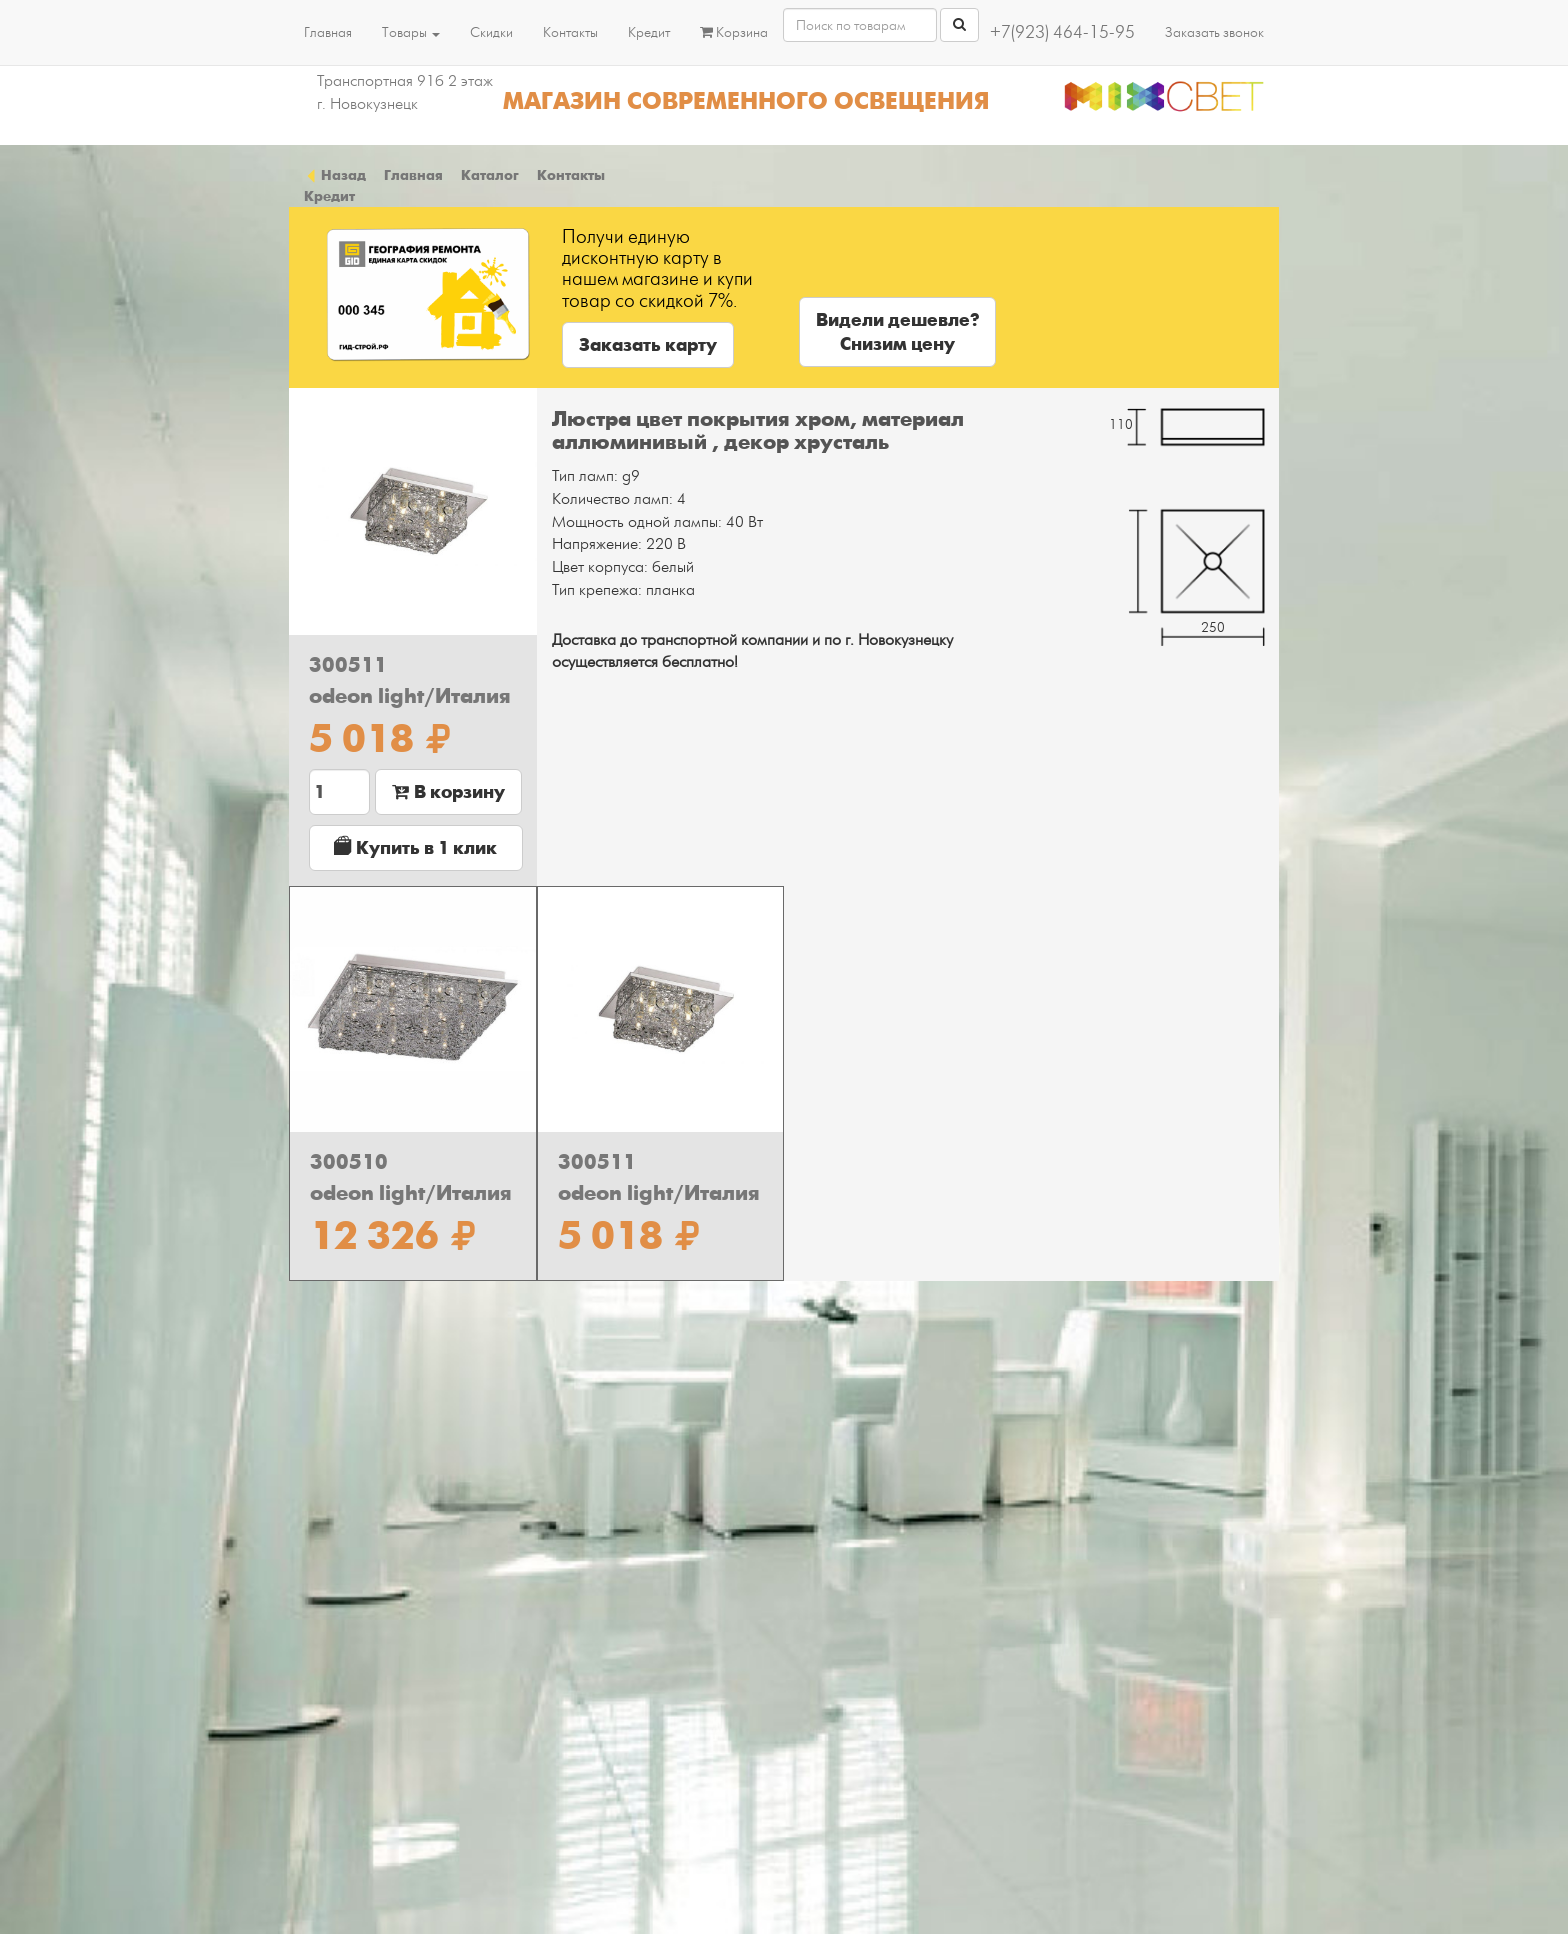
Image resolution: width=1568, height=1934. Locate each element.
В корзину (448, 792)
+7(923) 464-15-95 (1062, 32)
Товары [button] (411, 32)
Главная (328, 32)
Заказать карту (648, 345)
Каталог (490, 175)
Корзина (734, 32)
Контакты (570, 32)
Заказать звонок (1214, 32)
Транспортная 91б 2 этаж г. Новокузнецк (405, 92)
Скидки (491, 32)
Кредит (649, 32)
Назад (335, 175)
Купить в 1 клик (415, 847)
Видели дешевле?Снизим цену (897, 332)
